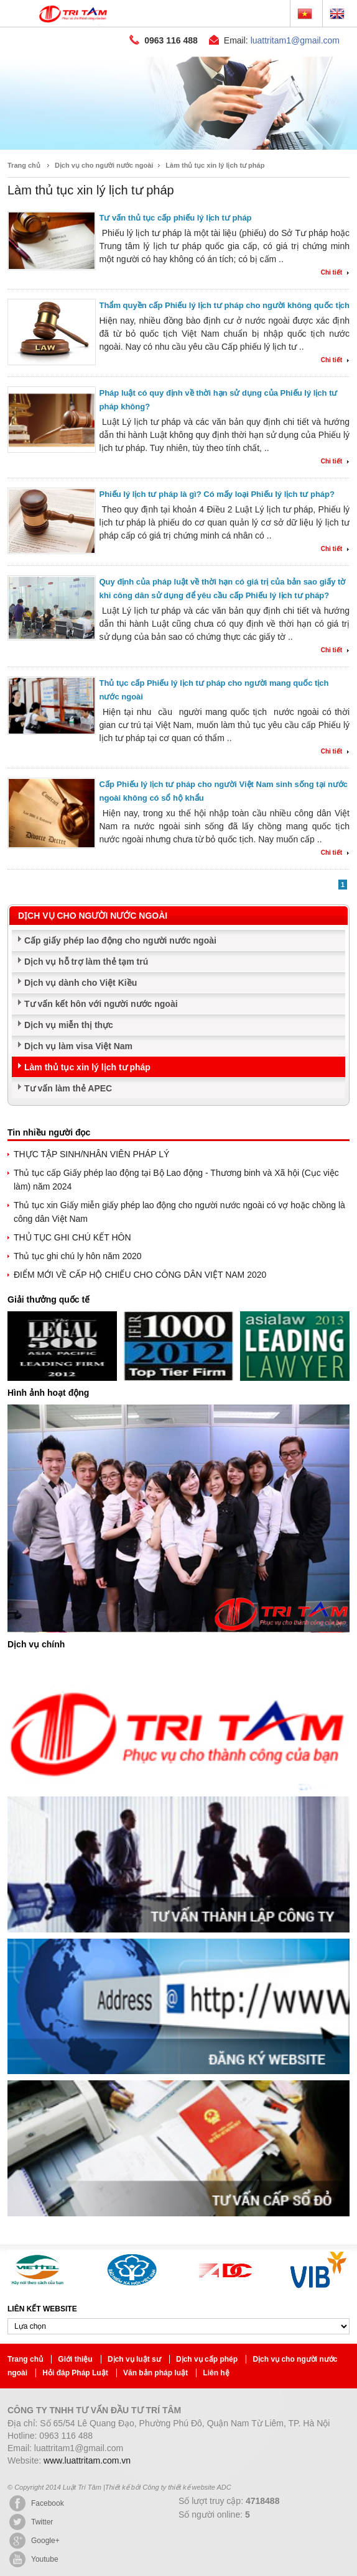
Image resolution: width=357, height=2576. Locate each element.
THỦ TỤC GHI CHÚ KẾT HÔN (72, 1200)
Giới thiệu (76, 2322)
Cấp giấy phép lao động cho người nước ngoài (120, 903)
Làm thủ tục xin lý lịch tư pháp (214, 128)
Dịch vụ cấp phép (207, 2322)
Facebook (35, 2466)
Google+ (33, 2503)
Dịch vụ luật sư (135, 2322)
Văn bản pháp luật (156, 2335)
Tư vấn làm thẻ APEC (68, 1051)
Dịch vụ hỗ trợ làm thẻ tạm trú (86, 924)
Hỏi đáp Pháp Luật (76, 2335)
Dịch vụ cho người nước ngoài (104, 128)
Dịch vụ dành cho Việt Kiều (80, 945)
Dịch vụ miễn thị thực (68, 988)
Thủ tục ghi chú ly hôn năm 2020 (78, 1219)
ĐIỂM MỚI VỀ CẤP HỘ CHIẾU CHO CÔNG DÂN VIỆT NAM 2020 (140, 1237)
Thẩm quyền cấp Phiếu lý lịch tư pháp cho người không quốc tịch (225, 268)
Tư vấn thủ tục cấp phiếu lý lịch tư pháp (176, 180)
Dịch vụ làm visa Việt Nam (78, 1009)
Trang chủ (23, 128)
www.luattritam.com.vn (87, 2423)
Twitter (30, 2484)
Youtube (32, 2522)
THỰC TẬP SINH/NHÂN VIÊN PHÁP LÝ (91, 1117)
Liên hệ (216, 2335)
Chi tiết (331, 235)
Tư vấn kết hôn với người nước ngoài (101, 967)
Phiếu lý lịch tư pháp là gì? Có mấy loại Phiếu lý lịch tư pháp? (217, 457)
